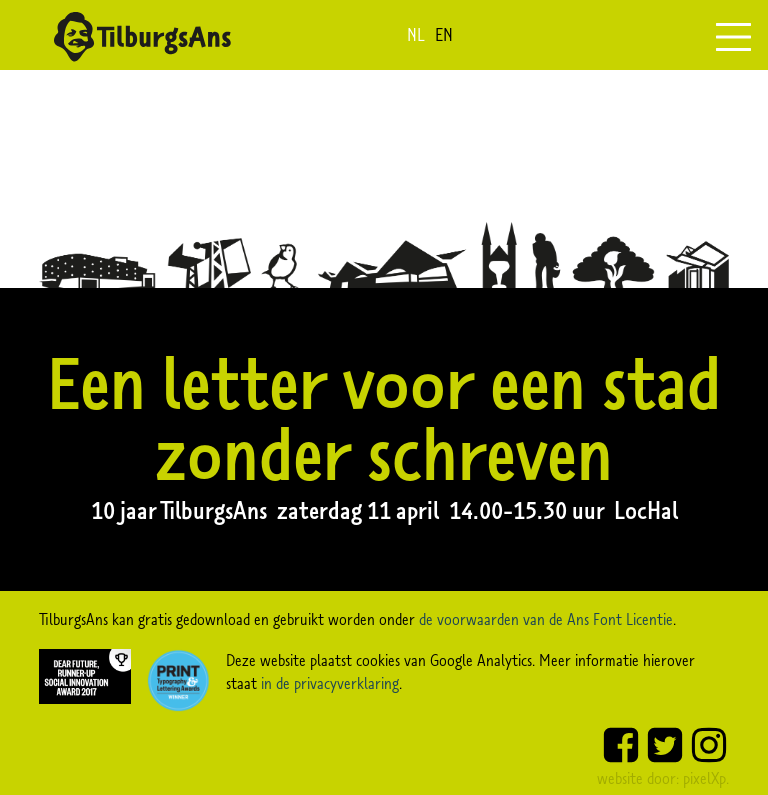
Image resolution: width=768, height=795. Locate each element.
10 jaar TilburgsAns (184, 510)
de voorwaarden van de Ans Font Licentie (546, 619)
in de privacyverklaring (330, 683)
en (444, 35)
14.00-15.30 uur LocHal (563, 510)
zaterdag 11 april (363, 510)
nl (416, 35)
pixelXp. (706, 778)
